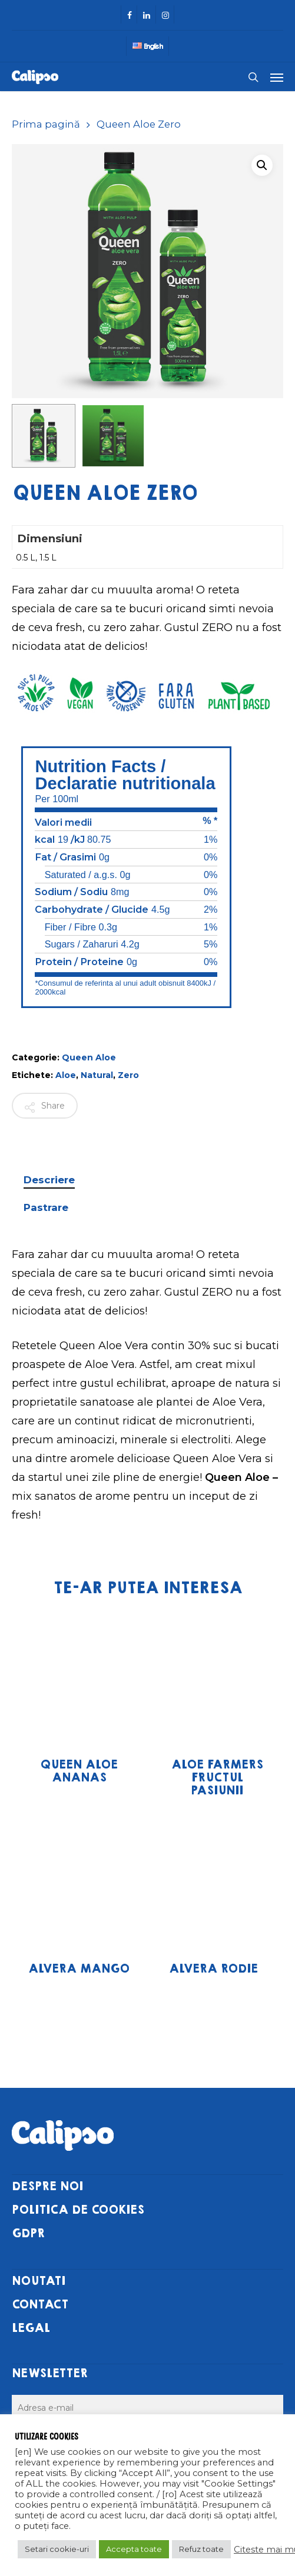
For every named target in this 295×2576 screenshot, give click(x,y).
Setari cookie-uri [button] (57, 2549)
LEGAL (31, 2328)
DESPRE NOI (47, 2186)
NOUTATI (38, 2281)
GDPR (28, 2233)
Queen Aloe (89, 1057)
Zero (128, 1075)
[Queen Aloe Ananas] (79, 1677)
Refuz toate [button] (201, 2549)
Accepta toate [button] (134, 2549)
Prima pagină (46, 124)
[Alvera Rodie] (213, 1880)
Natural (97, 1075)
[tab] (147, 1180)
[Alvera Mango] (79, 1880)
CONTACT (40, 2304)
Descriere (49, 1180)
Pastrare (46, 1207)
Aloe (65, 1075)
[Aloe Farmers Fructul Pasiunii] (217, 1677)
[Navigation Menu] (276, 77)
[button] (262, 165)
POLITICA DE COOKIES (78, 2209)
